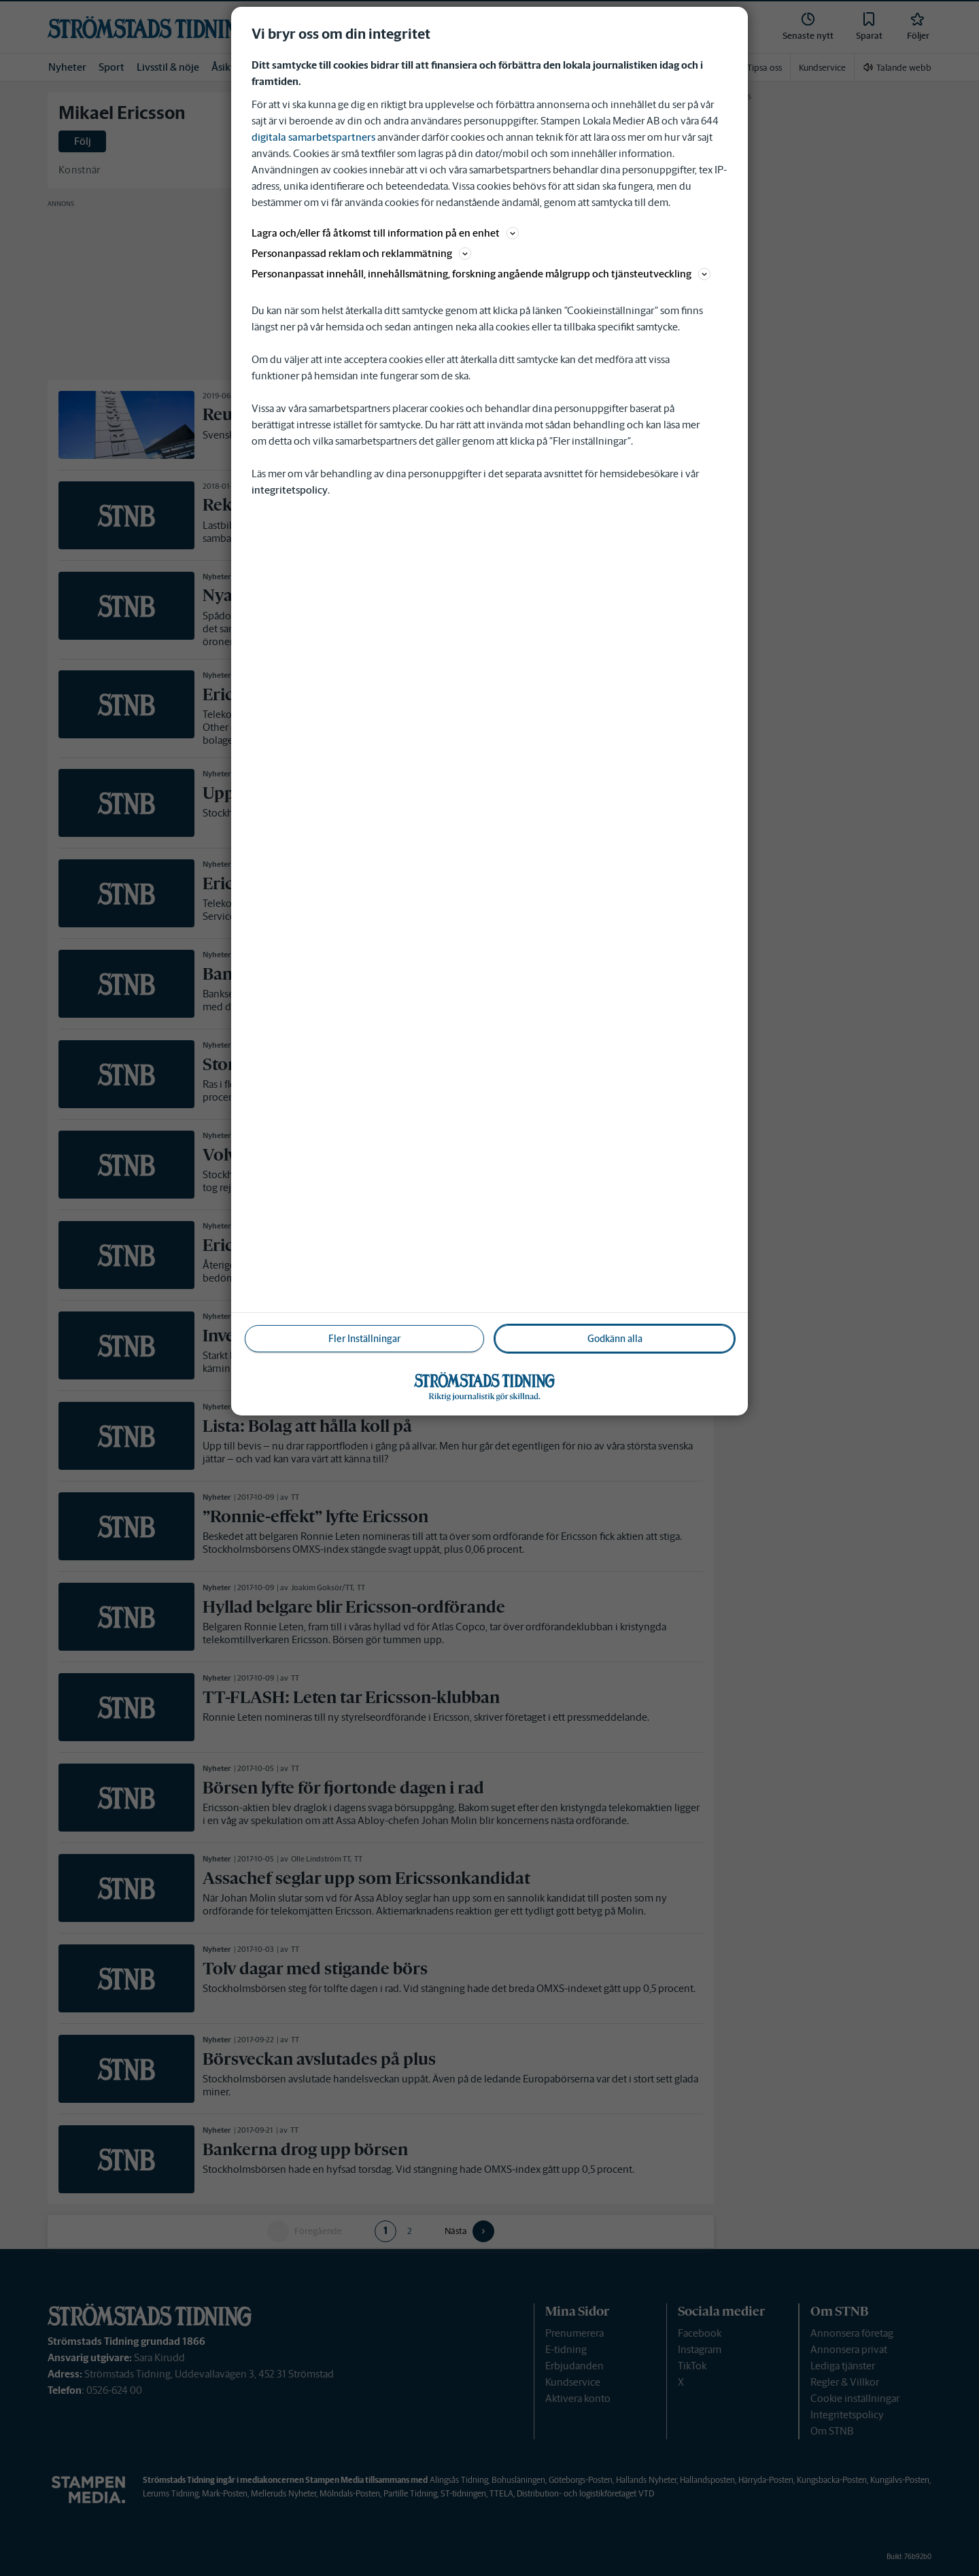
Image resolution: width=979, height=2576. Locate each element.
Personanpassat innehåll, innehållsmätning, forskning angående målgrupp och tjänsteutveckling (481, 273)
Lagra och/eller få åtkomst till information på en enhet (385, 232)
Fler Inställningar (364, 1339)
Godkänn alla (614, 1339)
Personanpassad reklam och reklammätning (361, 253)
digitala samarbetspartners (313, 137)
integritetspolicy (290, 489)
